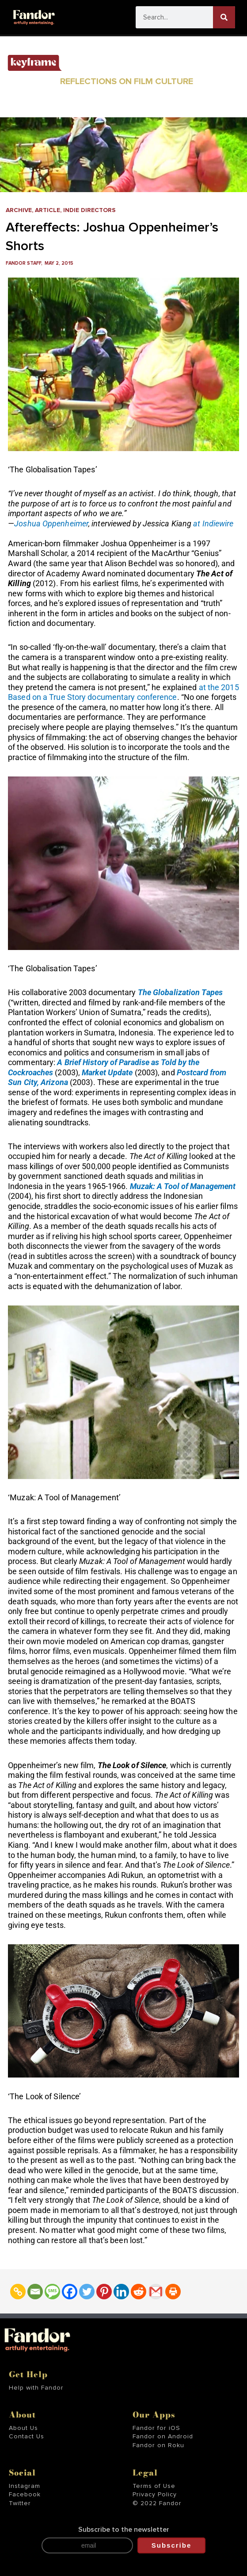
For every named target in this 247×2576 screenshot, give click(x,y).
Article (47, 210)
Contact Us (26, 2436)
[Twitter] (87, 2291)
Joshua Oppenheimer (51, 523)
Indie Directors (89, 210)
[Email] (35, 2291)
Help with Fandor (36, 2388)
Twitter (20, 2503)
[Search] (224, 17)
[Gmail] (155, 2291)
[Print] (173, 2291)
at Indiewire (213, 523)
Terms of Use (154, 2486)
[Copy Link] (18, 2291)
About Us (23, 2428)
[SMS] (52, 2291)
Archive (19, 210)
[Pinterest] (104, 2291)
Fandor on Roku (158, 2445)
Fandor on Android (163, 2436)
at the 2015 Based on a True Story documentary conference (123, 692)
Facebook (25, 2494)
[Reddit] (138, 2291)
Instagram (24, 2486)
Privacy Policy (155, 2494)
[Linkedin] (121, 2291)
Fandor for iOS (156, 2428)
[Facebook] (69, 2291)
